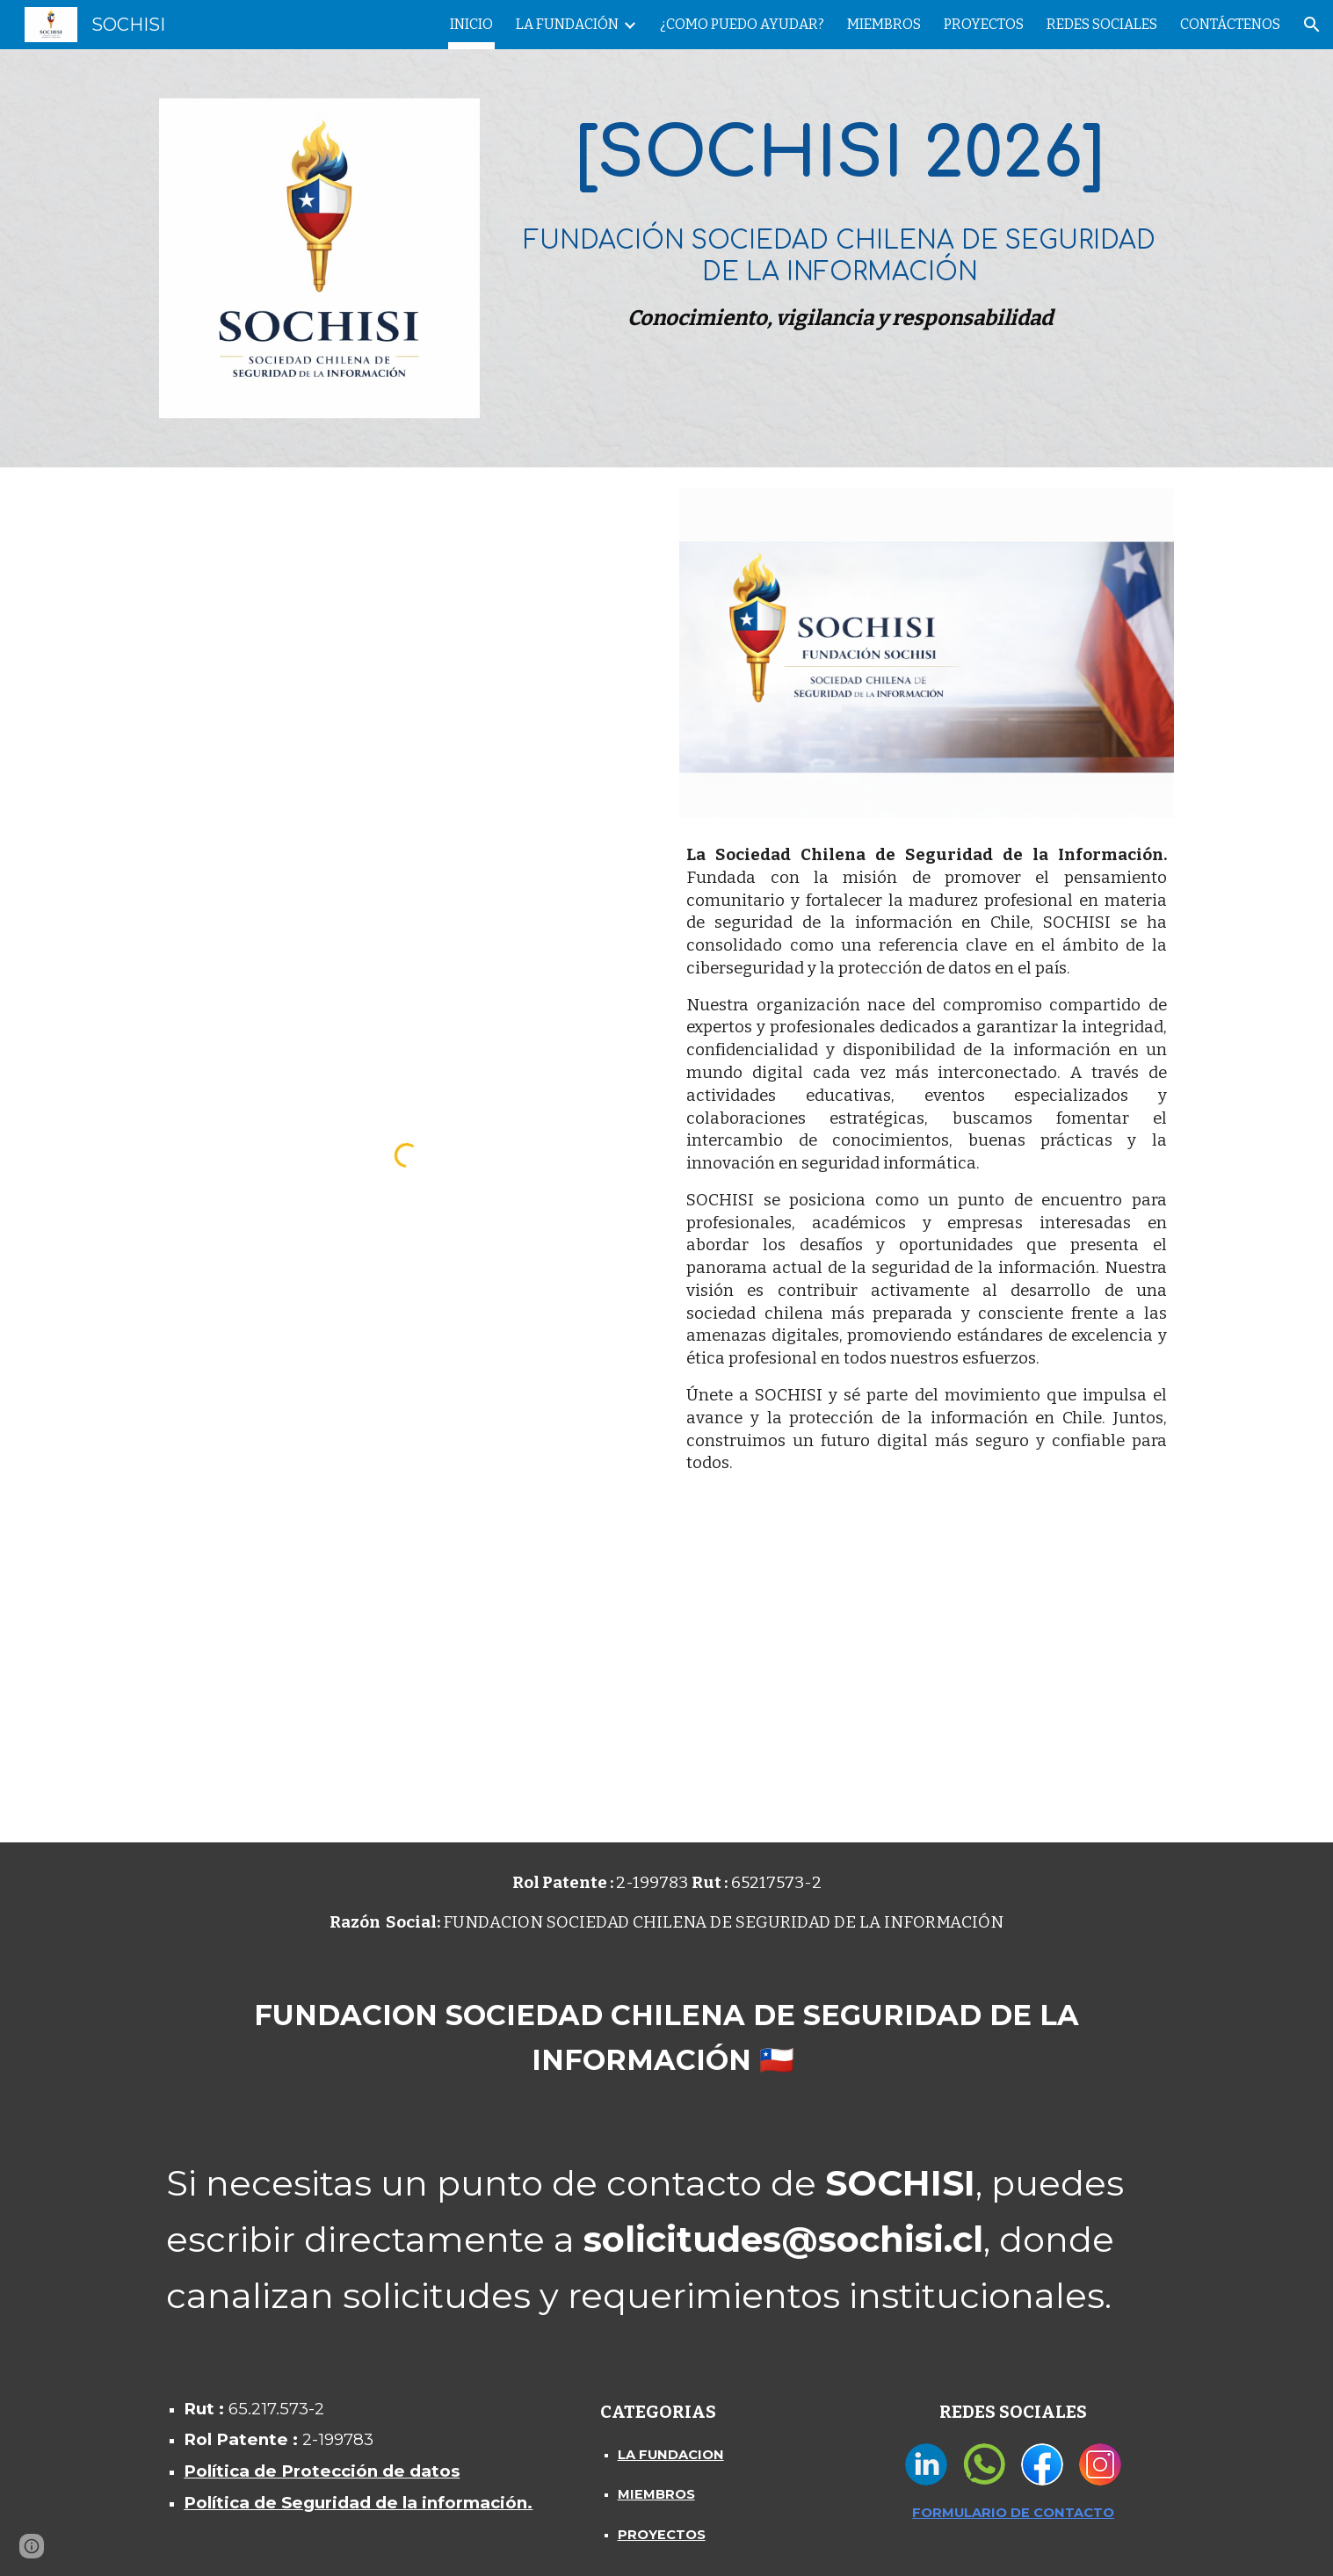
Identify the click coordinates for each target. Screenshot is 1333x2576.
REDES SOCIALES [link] (1102, 24)
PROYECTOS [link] (984, 24)
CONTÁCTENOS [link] (1230, 24)
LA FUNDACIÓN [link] (567, 24)
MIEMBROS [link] (884, 24)
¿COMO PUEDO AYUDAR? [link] (742, 24)
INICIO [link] (471, 24)
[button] (1312, 25)
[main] (840, 220)
